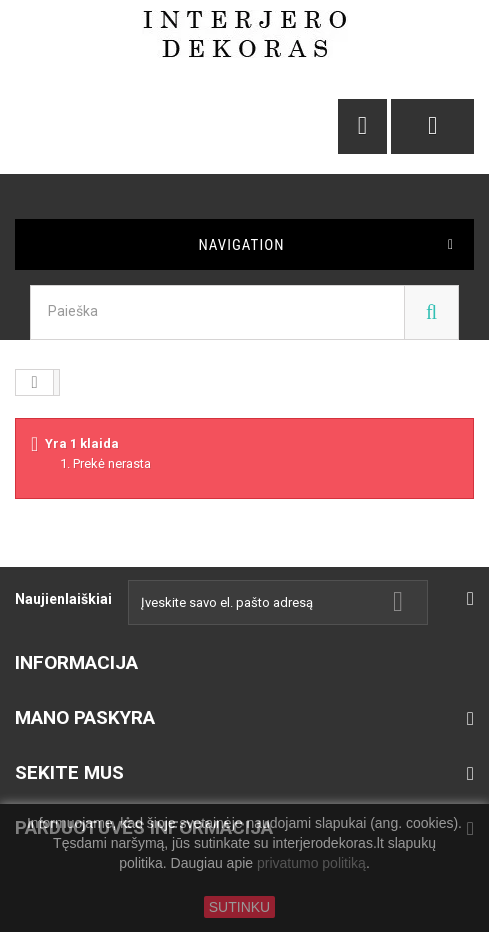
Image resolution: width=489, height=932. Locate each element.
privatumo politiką (311, 864)
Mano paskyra (85, 717)
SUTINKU (239, 907)
